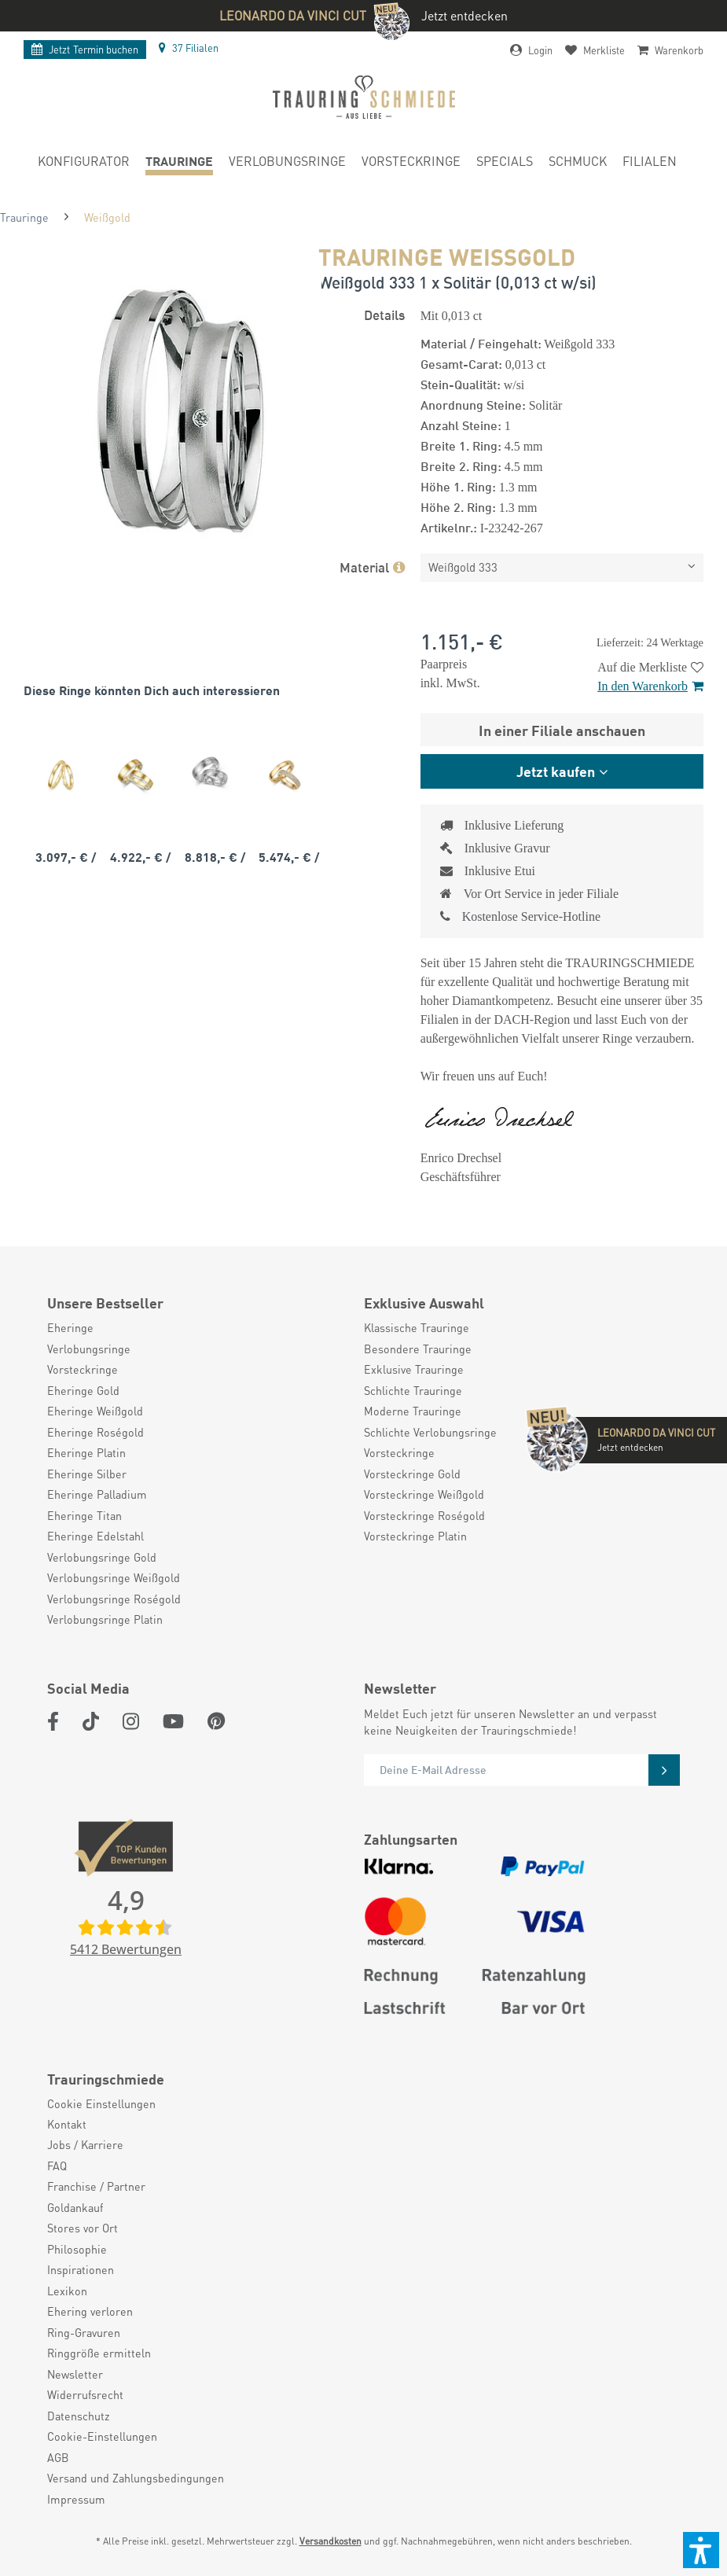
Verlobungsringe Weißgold (113, 1577)
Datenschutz (78, 2416)
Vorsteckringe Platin (415, 1536)
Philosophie (77, 2249)
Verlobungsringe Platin (105, 1619)
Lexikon (67, 2290)
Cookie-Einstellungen (102, 2436)
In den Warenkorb (650, 686)
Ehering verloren (90, 2311)
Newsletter (75, 2374)
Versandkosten (330, 2541)
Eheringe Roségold (95, 1432)
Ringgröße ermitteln (99, 2353)
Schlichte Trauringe (413, 1390)
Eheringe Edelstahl (95, 1536)
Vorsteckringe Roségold (424, 1515)
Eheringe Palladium (97, 1494)
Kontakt (66, 2124)
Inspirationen (80, 2269)
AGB (58, 2457)
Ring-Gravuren (83, 2332)
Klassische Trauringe (416, 1327)
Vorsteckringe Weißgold (424, 1494)
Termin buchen (84, 49)
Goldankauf (75, 2207)
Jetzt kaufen (555, 770)
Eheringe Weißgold (95, 1411)
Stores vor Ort (82, 2228)
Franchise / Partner (96, 2186)
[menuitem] (84, 163)
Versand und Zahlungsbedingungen (135, 2478)
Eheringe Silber (87, 1473)
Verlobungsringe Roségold (114, 1599)
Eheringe (70, 1327)
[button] (701, 2550)
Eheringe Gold (83, 1390)
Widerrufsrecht (85, 2394)
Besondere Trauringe (418, 1348)
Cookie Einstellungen (101, 2103)
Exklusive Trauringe (414, 1369)
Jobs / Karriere (85, 2144)
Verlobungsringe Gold (101, 1557)
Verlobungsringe (88, 1348)
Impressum (76, 2499)
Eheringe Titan (84, 1515)
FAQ (57, 2165)
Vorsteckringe (82, 1369)
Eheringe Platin (86, 1452)
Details (384, 313)
